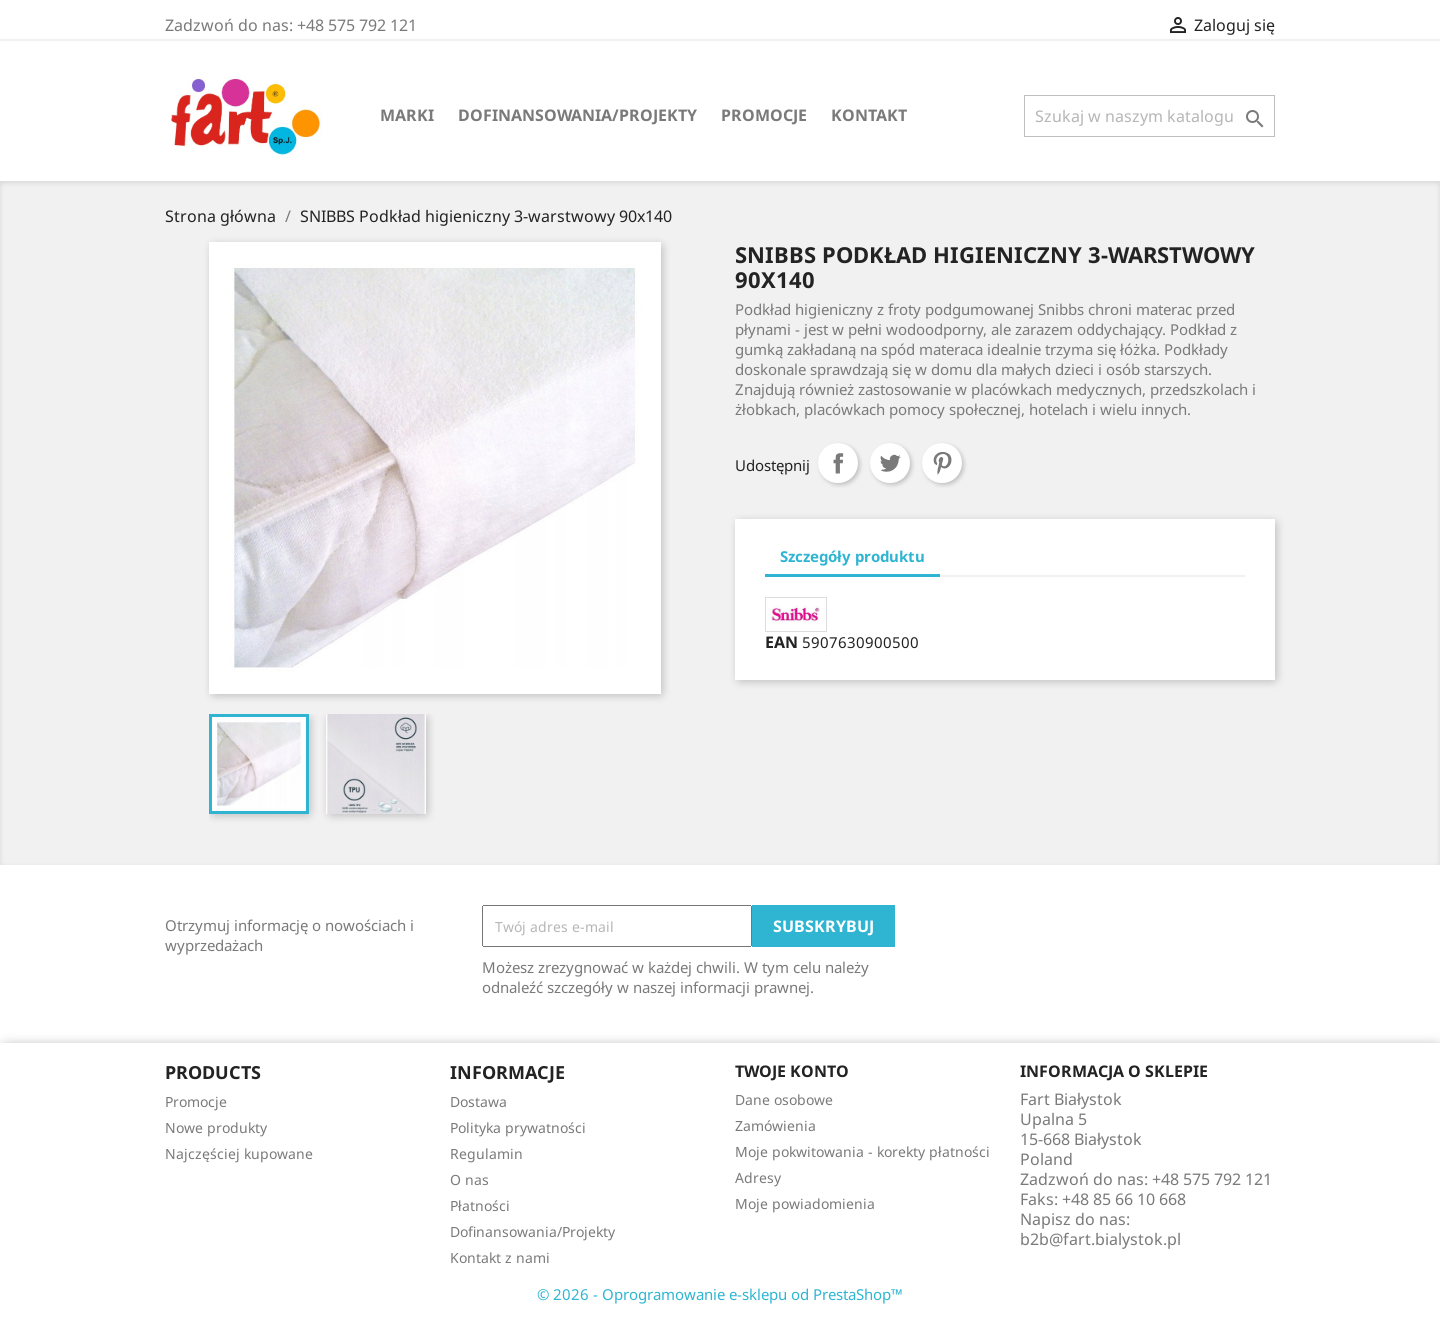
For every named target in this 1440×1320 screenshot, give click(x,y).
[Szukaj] (1149, 116)
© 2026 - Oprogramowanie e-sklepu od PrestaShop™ (720, 1294)
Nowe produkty (216, 1127)
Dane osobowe (784, 1099)
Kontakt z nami (500, 1257)
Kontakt (869, 115)
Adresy (758, 1177)
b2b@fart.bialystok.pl (1100, 1239)
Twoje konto (792, 1071)
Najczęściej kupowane (239, 1153)
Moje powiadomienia (805, 1203)
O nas (469, 1179)
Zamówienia (775, 1125)
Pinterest (942, 463)
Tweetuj (890, 463)
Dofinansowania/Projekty (577, 115)
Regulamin (486, 1153)
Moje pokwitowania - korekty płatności (862, 1151)
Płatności (480, 1205)
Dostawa (478, 1101)
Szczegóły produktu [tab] (852, 556)
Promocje (764, 115)
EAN (781, 642)
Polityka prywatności (518, 1127)
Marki (407, 115)
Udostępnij (838, 463)
